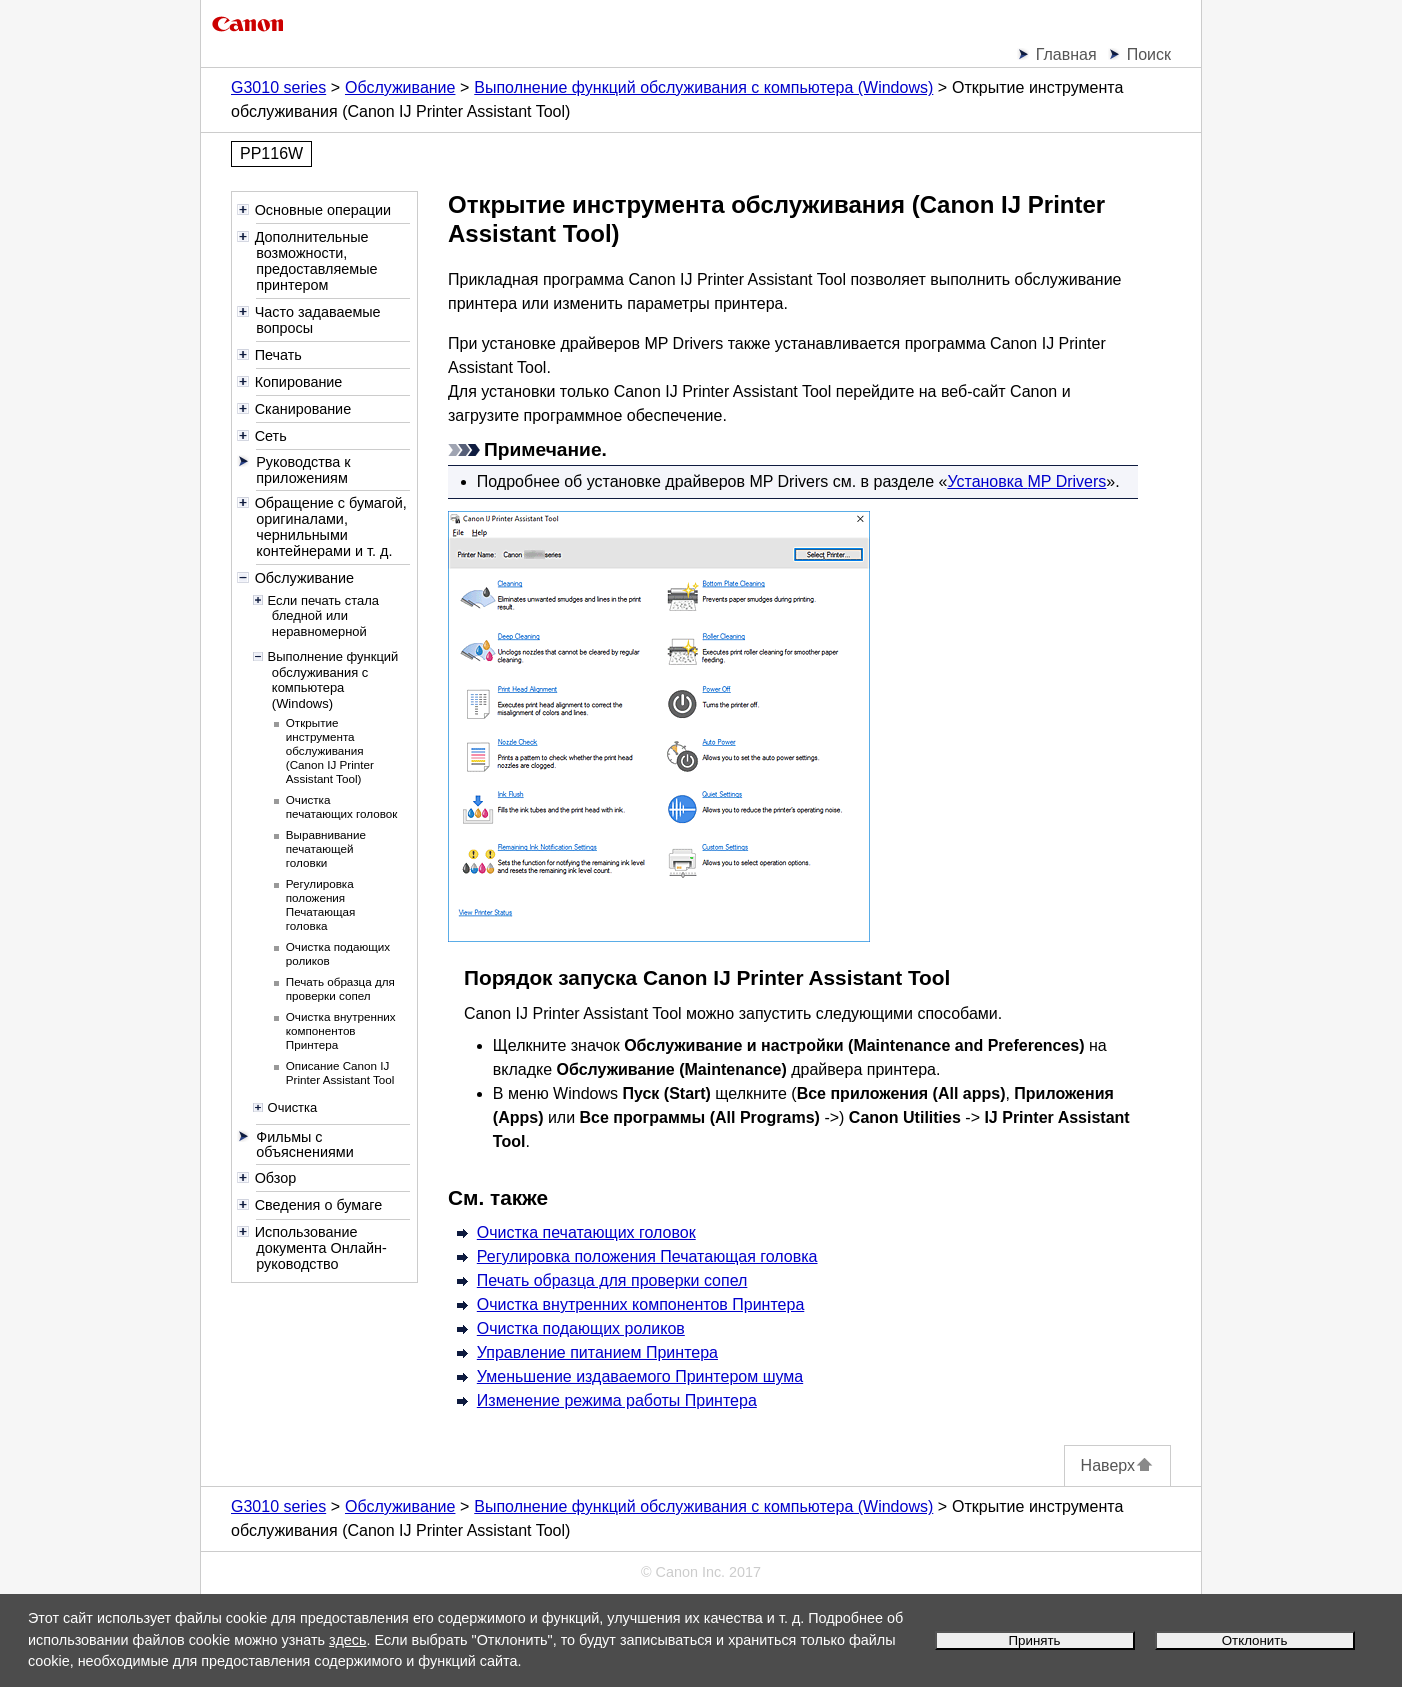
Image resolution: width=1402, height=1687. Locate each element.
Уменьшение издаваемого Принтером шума (640, 1376)
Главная (1066, 54)
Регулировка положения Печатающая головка (647, 1256)
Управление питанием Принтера (597, 1352)
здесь (347, 1640)
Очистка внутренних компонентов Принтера (640, 1304)
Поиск (1149, 54)
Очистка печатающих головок (586, 1232)
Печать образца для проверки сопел (612, 1280)
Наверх (1117, 1465)
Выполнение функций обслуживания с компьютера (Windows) (703, 87)
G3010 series (278, 87)
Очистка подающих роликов (581, 1328)
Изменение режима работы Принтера (617, 1400)
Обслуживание (400, 87)
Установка (1026, 481)
